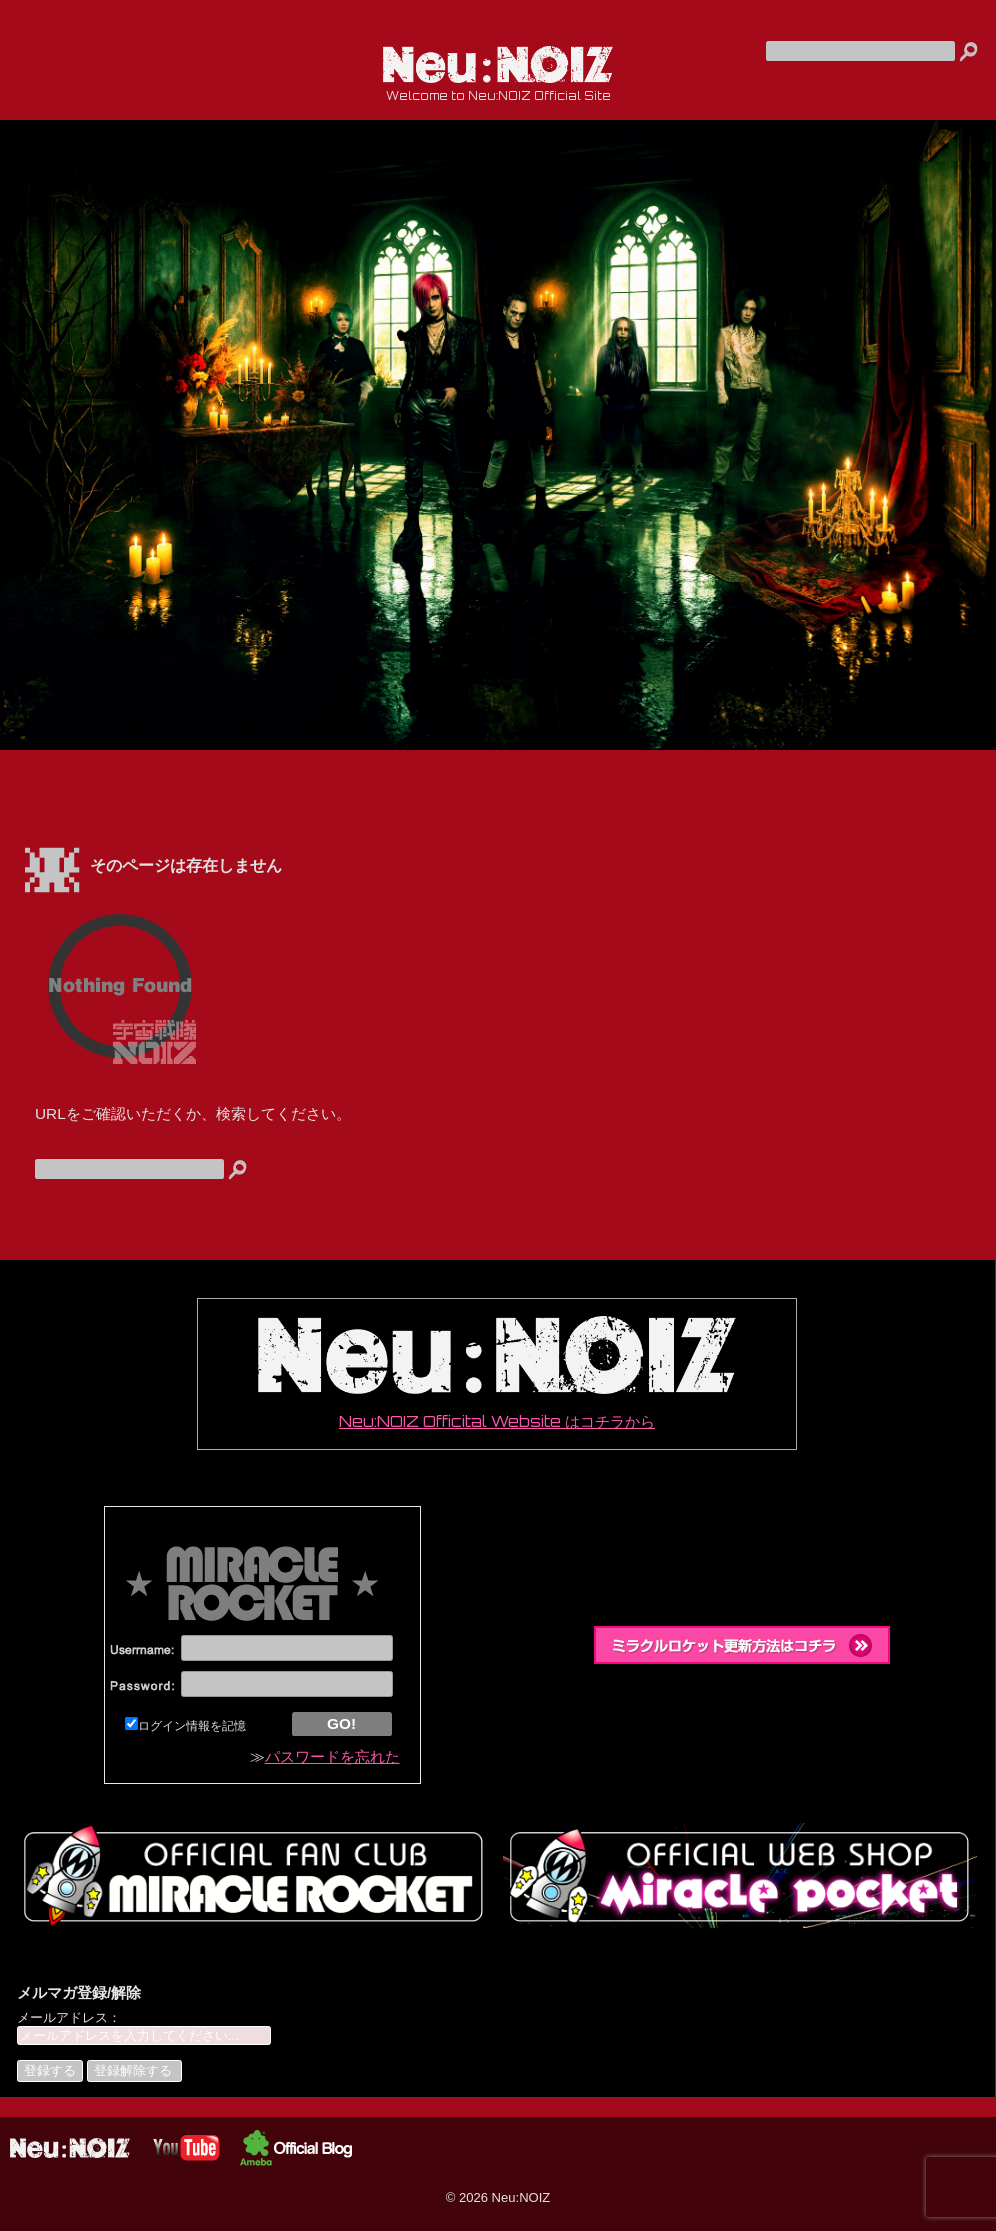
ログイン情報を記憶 (185, 1726)
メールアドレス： (69, 2017)
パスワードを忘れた (332, 1756)
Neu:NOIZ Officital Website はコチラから (497, 1373)
